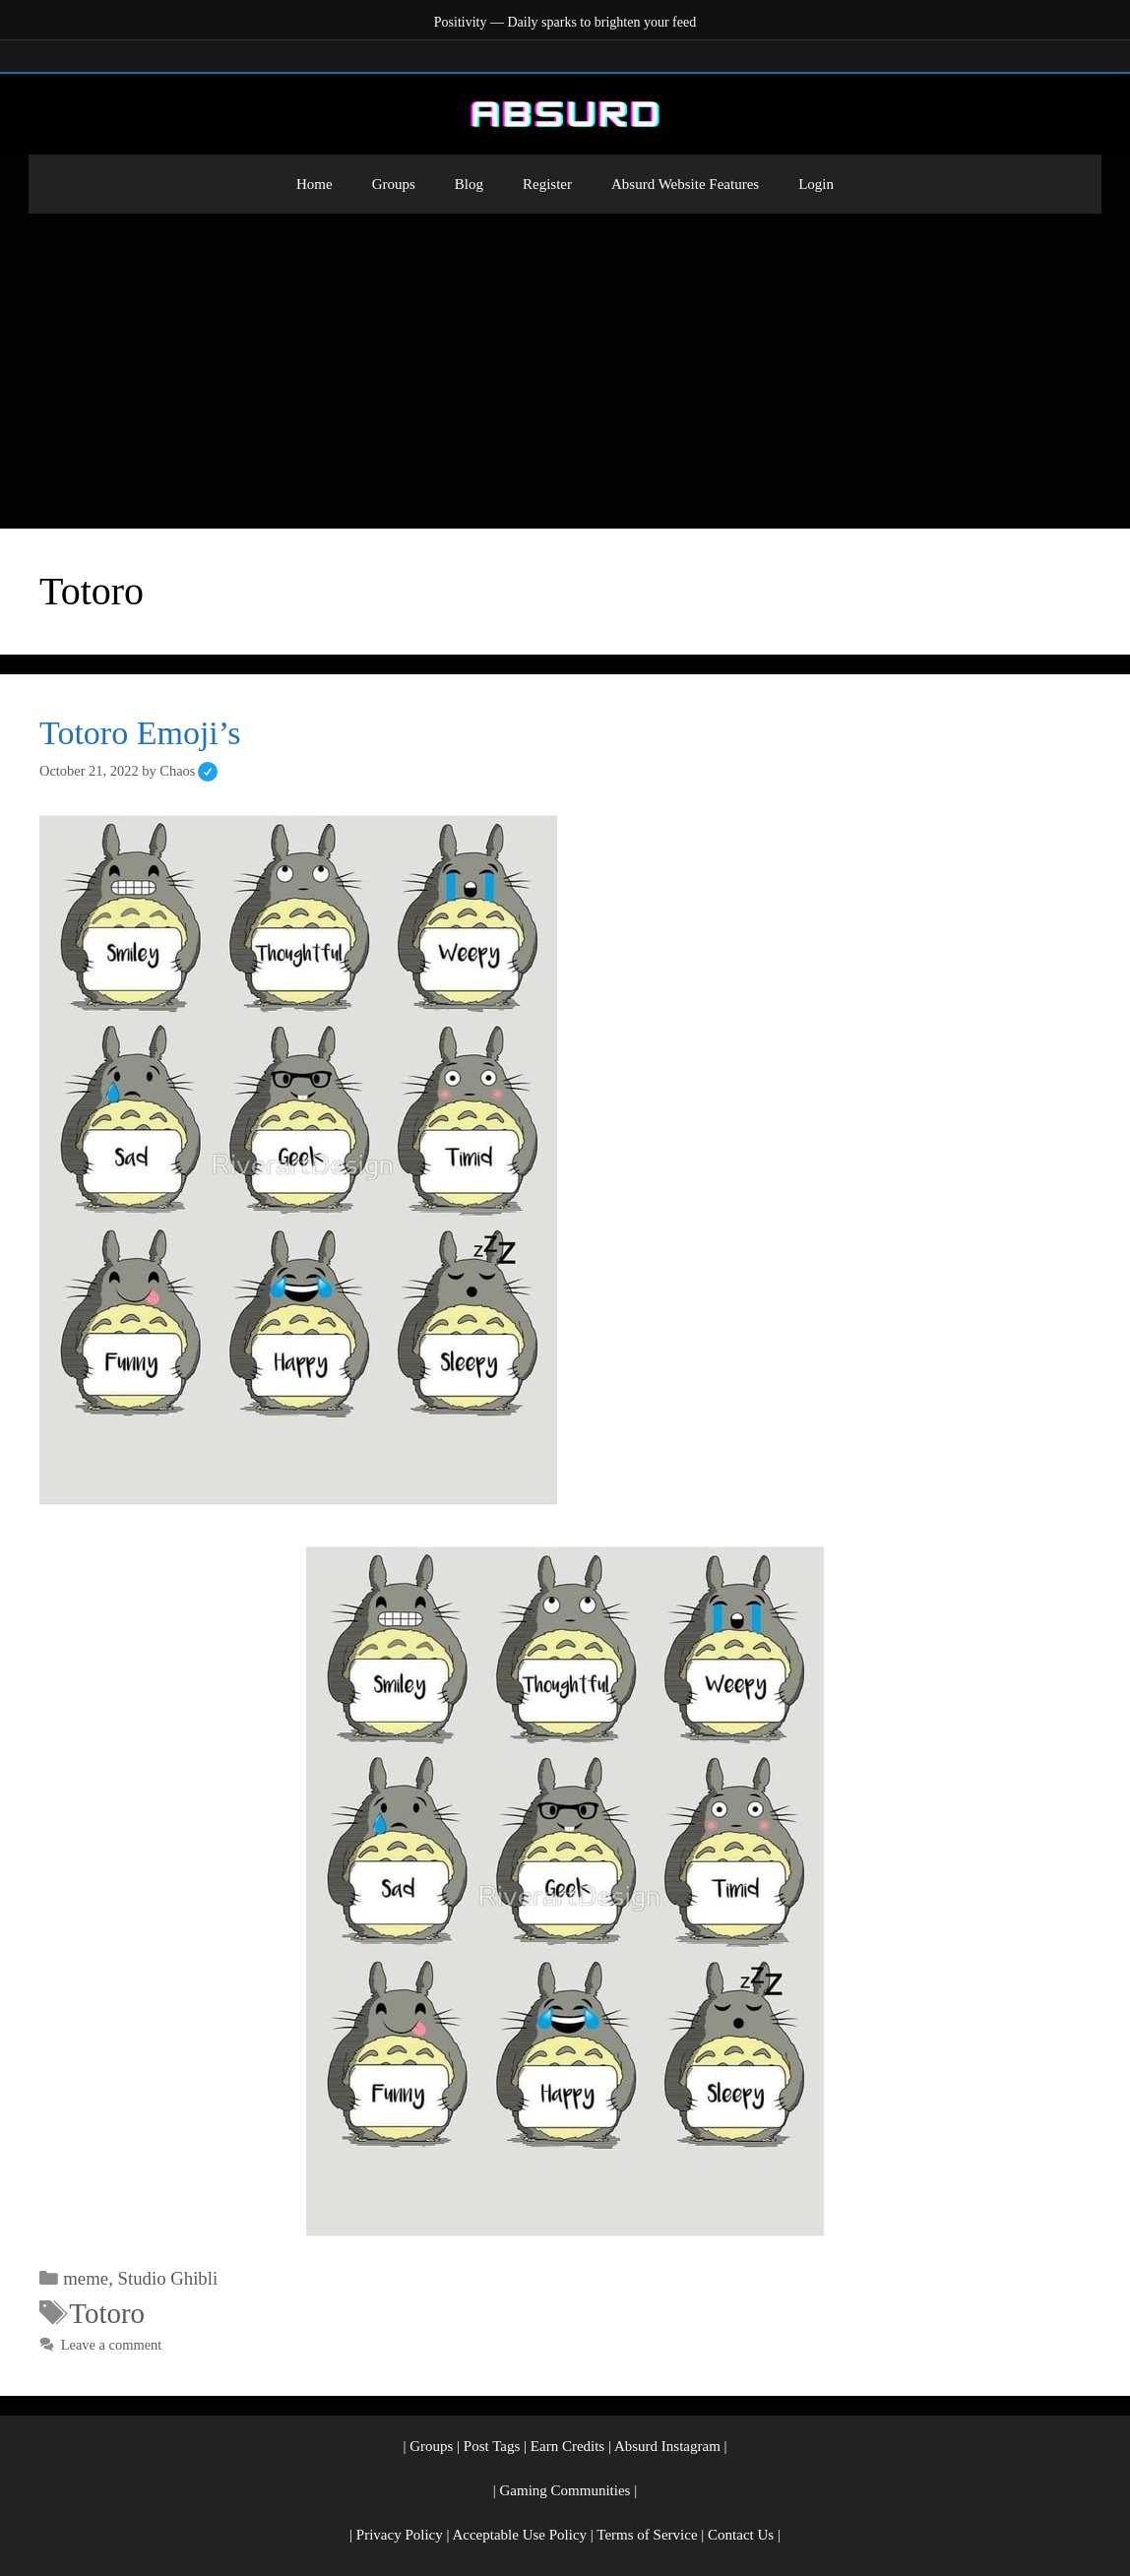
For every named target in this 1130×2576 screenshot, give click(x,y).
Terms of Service (646, 2535)
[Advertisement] (565, 361)
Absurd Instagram (667, 2446)
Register (547, 184)
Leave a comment (111, 2345)
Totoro (107, 2313)
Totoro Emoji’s (139, 733)
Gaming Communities (565, 2490)
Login (816, 184)
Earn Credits (567, 2446)
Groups (393, 184)
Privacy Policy (399, 2535)
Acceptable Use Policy (519, 2535)
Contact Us (741, 2535)
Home (314, 184)
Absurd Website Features (685, 184)
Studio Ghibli (168, 2278)
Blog (469, 184)
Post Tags (492, 2446)
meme (85, 2278)
